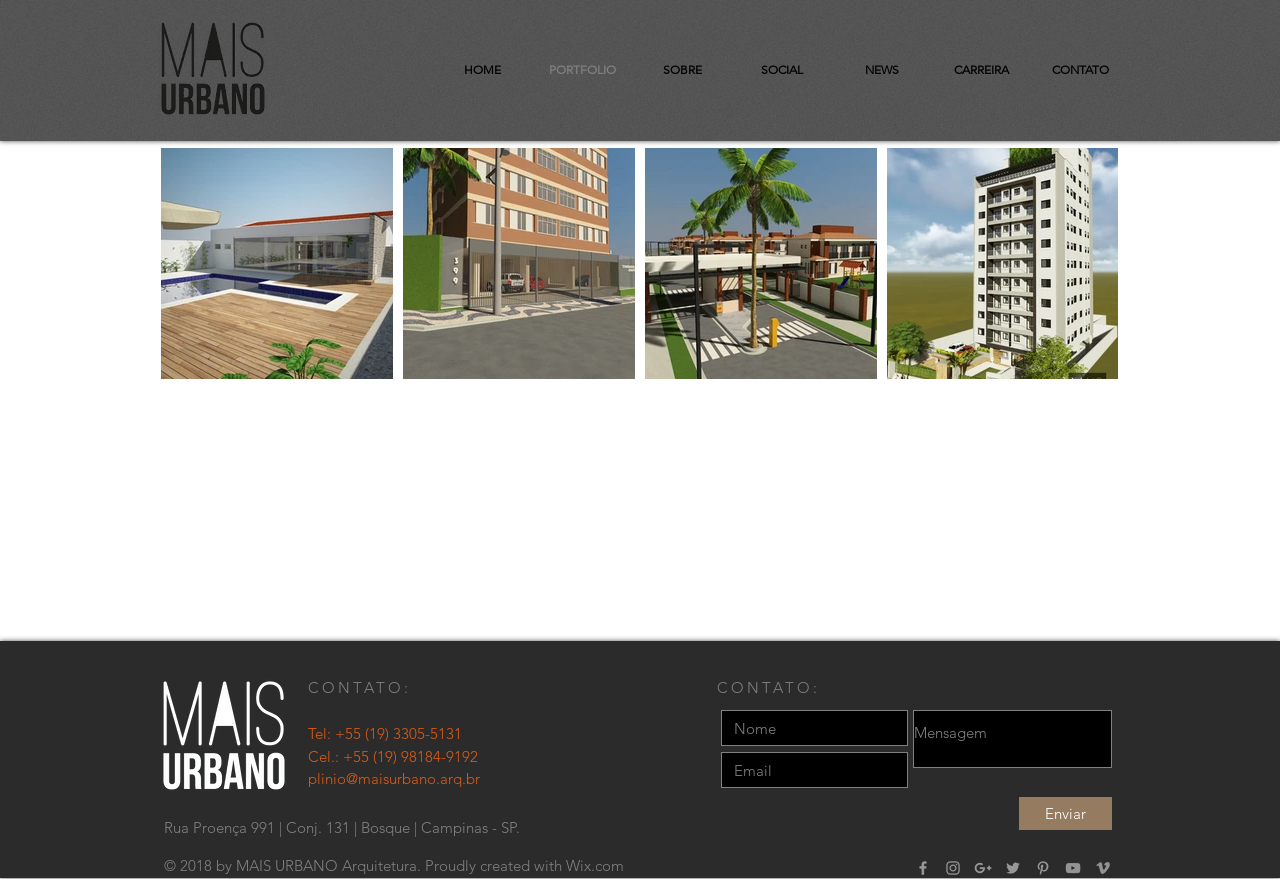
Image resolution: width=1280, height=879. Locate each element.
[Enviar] (1065, 813)
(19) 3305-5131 (413, 733)
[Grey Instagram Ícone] (953, 868)
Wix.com (595, 865)
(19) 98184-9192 (425, 756)
